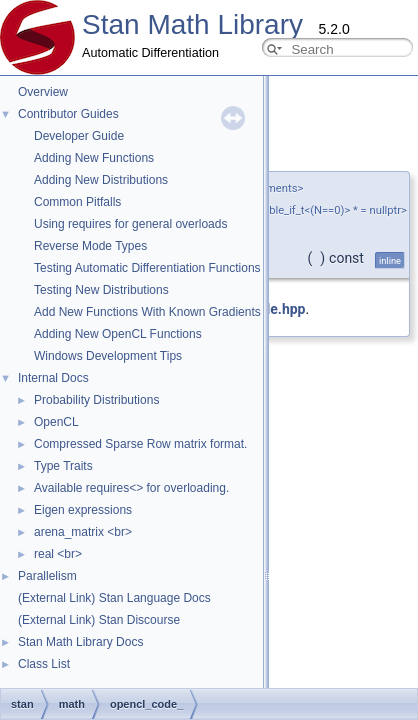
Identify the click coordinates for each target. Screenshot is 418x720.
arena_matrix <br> (83, 532)
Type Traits (63, 466)
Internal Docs (53, 378)
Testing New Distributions (101, 290)
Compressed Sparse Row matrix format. (140, 444)
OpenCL (56, 422)
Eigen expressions (83, 510)
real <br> (58, 554)
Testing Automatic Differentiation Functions (147, 268)
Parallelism (47, 576)
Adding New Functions (94, 158)
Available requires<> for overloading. (131, 488)
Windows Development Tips (108, 356)
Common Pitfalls (77, 202)
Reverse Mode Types (90, 246)
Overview (43, 92)
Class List (44, 664)
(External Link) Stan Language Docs (114, 598)
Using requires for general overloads (130, 224)
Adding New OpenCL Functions (118, 334)
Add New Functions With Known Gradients (147, 312)
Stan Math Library (192, 24)
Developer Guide (79, 136)
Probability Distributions (96, 400)
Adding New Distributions (101, 180)
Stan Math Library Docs (80, 642)
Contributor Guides (68, 114)
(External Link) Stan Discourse (99, 620)
